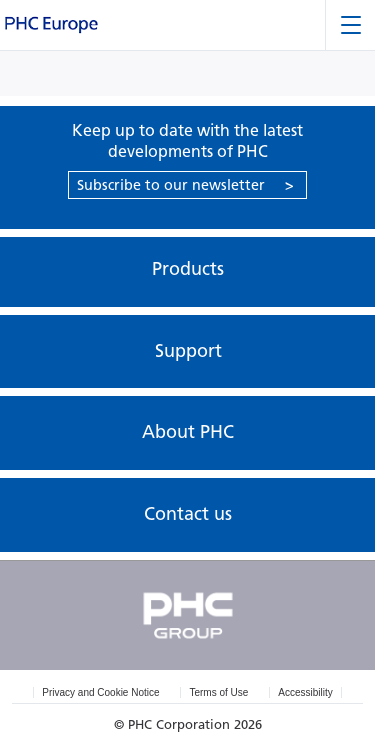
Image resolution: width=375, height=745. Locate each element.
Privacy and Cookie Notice (100, 692)
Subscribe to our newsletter (185, 185)
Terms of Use (218, 692)
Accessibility (305, 692)
